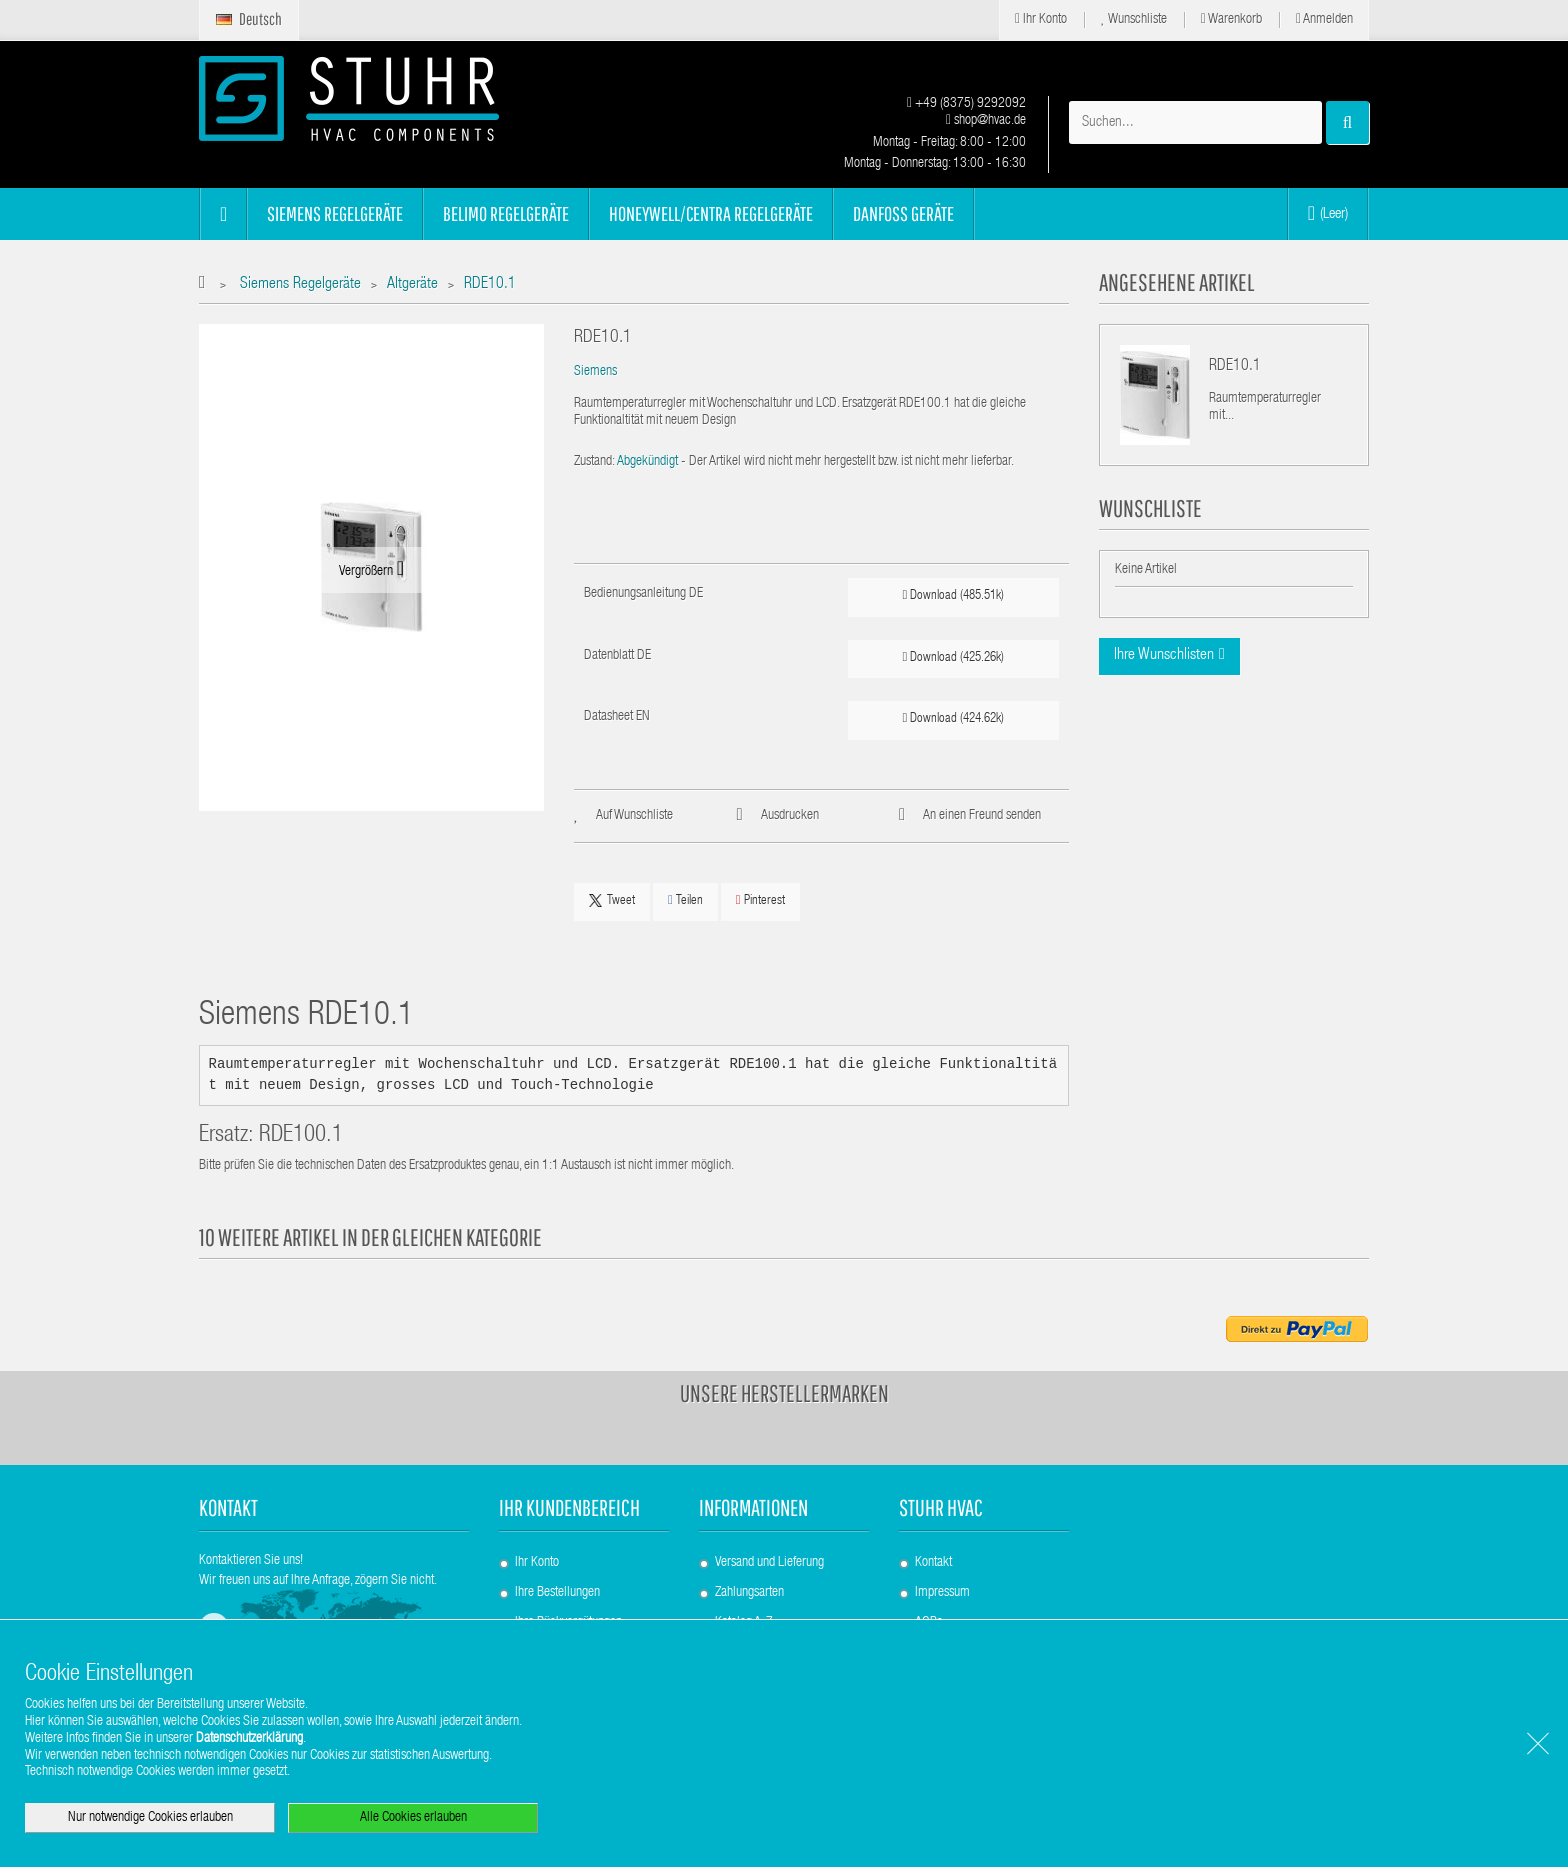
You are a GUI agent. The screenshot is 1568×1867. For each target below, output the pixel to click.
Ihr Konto (1041, 19)
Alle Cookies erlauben (413, 1818)
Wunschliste (1134, 19)
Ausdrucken (790, 816)
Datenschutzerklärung (249, 1739)
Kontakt (933, 1563)
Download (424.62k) (954, 718)
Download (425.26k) (954, 657)
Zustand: (594, 462)
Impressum (942, 1593)
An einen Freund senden (982, 816)
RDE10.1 (1235, 367)
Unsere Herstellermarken (784, 1393)
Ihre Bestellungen (557, 1593)
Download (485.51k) (954, 595)
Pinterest (760, 900)
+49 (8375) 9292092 (966, 104)
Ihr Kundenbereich (569, 1507)
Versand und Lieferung (769, 1563)
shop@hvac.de (986, 121)
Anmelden (1324, 19)
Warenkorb (1231, 19)
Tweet (612, 901)
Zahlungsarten (749, 1593)
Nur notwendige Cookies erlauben (150, 1818)
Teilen (685, 900)
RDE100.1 (301, 1136)
